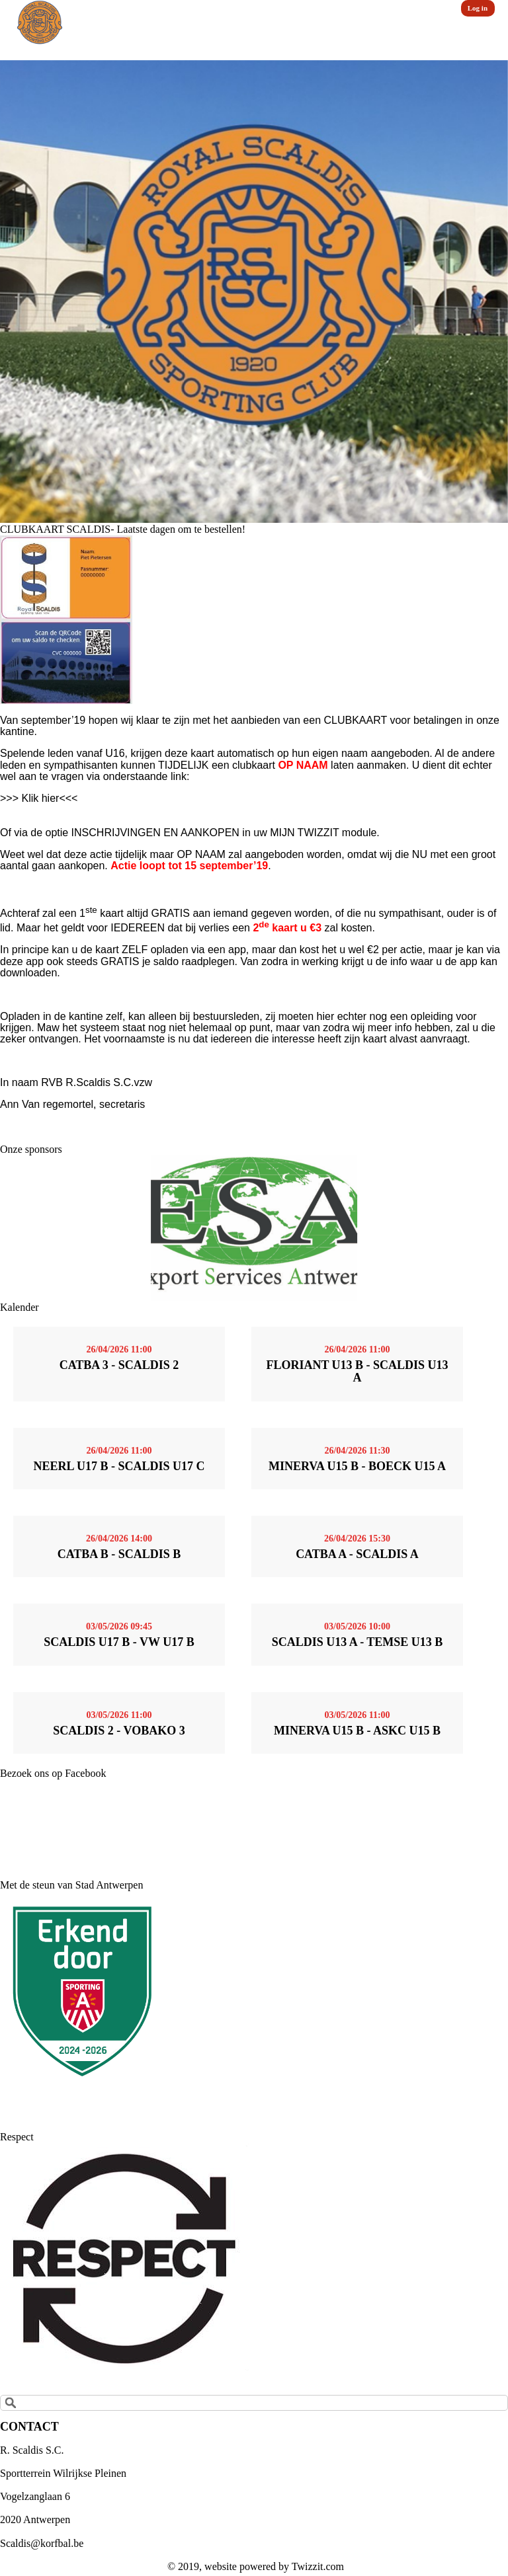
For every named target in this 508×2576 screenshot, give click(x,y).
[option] (254, 291)
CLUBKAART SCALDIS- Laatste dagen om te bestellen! (122, 529)
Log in (477, 8)
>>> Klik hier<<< (38, 798)
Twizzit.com (318, 2566)
